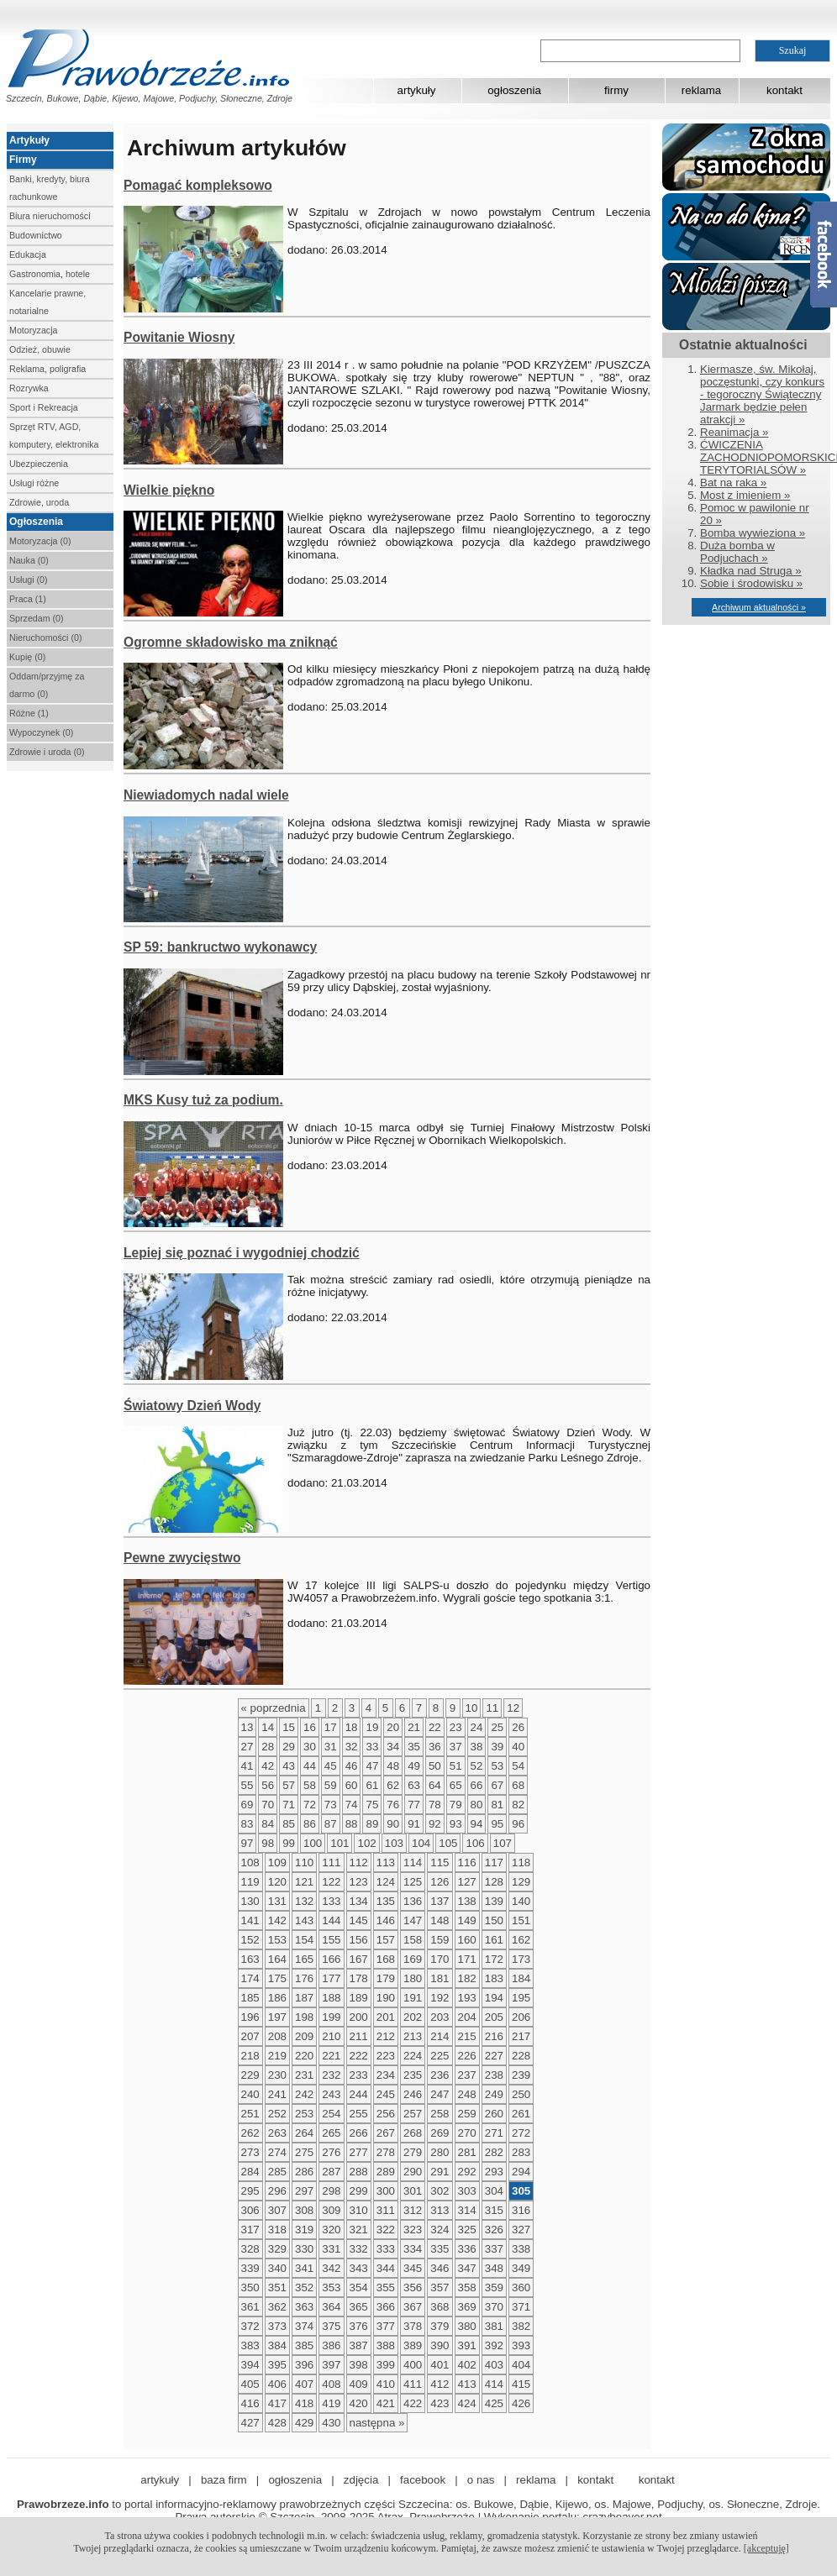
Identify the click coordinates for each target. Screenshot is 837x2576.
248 (467, 2094)
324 (439, 2229)
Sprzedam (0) (36, 618)
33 (372, 1746)
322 (385, 2229)
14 (267, 1727)
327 (521, 2229)
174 (250, 1978)
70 (267, 1804)
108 (250, 1862)
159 (439, 1939)
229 (250, 2075)
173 (521, 1959)
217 (521, 2036)
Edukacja (27, 254)
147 (412, 1920)
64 (435, 1785)
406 (277, 2384)
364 (331, 2307)
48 (393, 1766)
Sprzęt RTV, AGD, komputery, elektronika (53, 435)
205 (494, 2017)
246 (412, 2094)
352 (304, 2287)
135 (385, 1901)
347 (467, 2268)
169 (412, 1959)
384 (277, 2345)
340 (277, 2268)
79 (456, 1804)
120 (277, 1882)
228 (521, 2055)
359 (494, 2287)
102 (366, 1843)
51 (456, 1766)
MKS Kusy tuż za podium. (203, 1100)
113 (385, 1862)
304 (494, 2191)
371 (521, 2307)
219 (277, 2055)
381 (494, 2326)
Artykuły (29, 140)
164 (277, 1959)
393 (521, 2345)
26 (518, 1727)
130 (250, 1901)
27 (247, 1746)
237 (467, 2075)
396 (304, 2364)
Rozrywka (29, 388)
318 (277, 2229)
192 (439, 1997)
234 (385, 2075)
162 (521, 1939)
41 (247, 1766)
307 (277, 2210)
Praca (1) (27, 599)
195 (521, 1997)
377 (385, 2326)
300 (385, 2191)
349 (521, 2268)
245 (385, 2094)
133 (331, 1901)
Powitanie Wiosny (179, 337)
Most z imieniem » (745, 495)
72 (309, 1804)
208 (277, 2036)
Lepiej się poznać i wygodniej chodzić (242, 1253)
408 (331, 2384)
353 (331, 2287)
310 (359, 2210)
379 (439, 2326)
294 (521, 2171)
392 (494, 2345)
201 (385, 2017)
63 (414, 1785)
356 (412, 2287)
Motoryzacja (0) (40, 541)
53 (497, 1766)
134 (359, 1901)
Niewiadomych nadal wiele (206, 795)
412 (439, 2384)
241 (277, 2094)
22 (435, 1727)
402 (467, 2364)
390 (439, 2345)
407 (304, 2384)
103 (394, 1843)
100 (312, 1843)
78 (435, 1804)
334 (412, 2249)
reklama (701, 90)
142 (277, 1920)
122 (331, 1882)
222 (359, 2055)
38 (477, 1746)
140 (521, 1901)
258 (439, 2113)
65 (456, 1785)
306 (250, 2210)
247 (439, 2094)
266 (359, 2133)
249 (494, 2094)
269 (439, 2133)
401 (439, 2364)
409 (359, 2384)
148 (439, 1920)
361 (250, 2307)
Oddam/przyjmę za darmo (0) (46, 685)
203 (439, 2017)
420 (359, 2403)
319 (304, 2229)
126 (439, 1882)
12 (513, 1708)
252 (277, 2113)
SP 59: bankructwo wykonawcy (220, 947)
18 (351, 1727)
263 (277, 2133)
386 (331, 2345)
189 (359, 1997)
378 (412, 2326)
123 (359, 1882)
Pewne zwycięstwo (182, 1557)
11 (492, 1708)
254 (331, 2113)
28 (267, 1746)
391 (467, 2345)
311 (385, 2210)
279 (412, 2152)
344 (385, 2268)
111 (331, 1862)
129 (521, 1882)
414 (494, 2384)
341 (304, 2268)
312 (412, 2210)
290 (412, 2171)
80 (477, 1804)
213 (412, 2036)
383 (250, 2345)
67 (497, 1785)
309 (331, 2210)
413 (467, 2384)
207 (250, 2036)
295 (250, 2191)
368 (439, 2307)
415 (521, 2384)
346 (439, 2268)
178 (359, 1978)
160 (467, 1939)
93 (456, 1824)
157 (385, 1939)
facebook (422, 2480)
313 (439, 2210)
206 (521, 2017)
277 (359, 2152)
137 (439, 1901)
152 (250, 1939)
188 (331, 1997)
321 (359, 2229)
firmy (616, 90)
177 (331, 1978)
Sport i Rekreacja (43, 407)
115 (439, 1862)
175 (277, 1978)
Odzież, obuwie (40, 349)
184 (521, 1978)
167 (359, 1959)
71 (288, 1804)
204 (467, 2017)
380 (467, 2326)
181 (439, 1978)
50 (435, 1766)
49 (414, 1766)
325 (467, 2229)
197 (277, 2017)
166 (331, 1959)
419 (331, 2403)
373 (277, 2326)
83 (247, 1824)
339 (250, 2268)
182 (467, 1978)
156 (359, 1939)
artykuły (416, 90)
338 (521, 2249)
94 (477, 1824)
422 (412, 2403)
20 (393, 1727)
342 (331, 2268)
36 (435, 1746)
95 (497, 1824)
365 (359, 2307)
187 (304, 1997)
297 (304, 2191)
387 (359, 2345)
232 (331, 2075)
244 (359, 2094)
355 (385, 2287)
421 (385, 2403)
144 (331, 1920)
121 (304, 1882)
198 (304, 2017)
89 (372, 1824)
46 (351, 1766)
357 (439, 2287)
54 (518, 1766)
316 (521, 2210)
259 (467, 2113)
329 (277, 2249)
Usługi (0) (28, 579)
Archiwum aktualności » (759, 607)
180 (412, 1978)
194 (494, 1997)
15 (288, 1727)
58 (309, 1785)
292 (467, 2171)
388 (385, 2345)
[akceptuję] (766, 2548)
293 (494, 2171)
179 (385, 1978)
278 (385, 2152)
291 (439, 2171)
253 (304, 2113)
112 (359, 1862)
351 (277, 2287)
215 (467, 2036)
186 (277, 1997)
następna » (377, 2422)
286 (304, 2171)
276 (331, 2152)
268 (412, 2133)
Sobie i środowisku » (751, 583)
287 (331, 2171)
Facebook (823, 254)
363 (304, 2307)
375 (331, 2326)
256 (385, 2113)
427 (250, 2422)
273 (250, 2152)
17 (330, 1727)
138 (467, 1901)
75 (372, 1804)
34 (393, 1746)
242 (304, 2094)
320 (331, 2229)
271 (494, 2133)
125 (412, 1882)
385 (304, 2345)
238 (494, 2075)
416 (250, 2403)
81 (497, 1804)
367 (412, 2307)
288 (359, 2171)
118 (521, 1862)
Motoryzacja (33, 330)
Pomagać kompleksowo (198, 185)
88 (351, 1824)
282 (494, 2152)
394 (250, 2364)
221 (331, 2055)
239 (521, 2075)
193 (467, 1997)
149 (467, 1920)
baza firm (224, 2480)
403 (494, 2364)
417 (277, 2403)
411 (412, 2384)
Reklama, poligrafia (47, 369)
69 (247, 1804)
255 (359, 2113)
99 (288, 1843)
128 (494, 1882)
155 (331, 1939)
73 (330, 1804)
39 (497, 1746)
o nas (481, 2480)
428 (277, 2422)
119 (250, 1882)
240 (250, 2094)
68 (518, 1785)
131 (277, 1901)
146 (385, 1920)
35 (414, 1746)
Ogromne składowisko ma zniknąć (231, 642)
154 (304, 1939)
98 (267, 1843)
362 (277, 2307)
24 (477, 1727)
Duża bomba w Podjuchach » (737, 551)
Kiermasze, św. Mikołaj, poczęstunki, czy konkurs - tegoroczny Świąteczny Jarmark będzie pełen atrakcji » (762, 394)
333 (385, 2249)
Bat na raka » (733, 482)
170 (439, 1959)
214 (439, 2036)
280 (439, 2152)
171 (467, 1959)
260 (494, 2113)
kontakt (784, 90)
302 (439, 2191)
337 (494, 2249)
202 (412, 2017)
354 (359, 2287)
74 (351, 1804)
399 (385, 2364)
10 (472, 1708)
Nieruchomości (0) (45, 637)
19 (372, 1727)
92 (435, 1824)
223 (385, 2055)
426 (521, 2403)
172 (494, 1959)
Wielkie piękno (169, 490)
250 (521, 2094)
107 (502, 1843)
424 (467, 2403)
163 (250, 1959)
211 (359, 2036)
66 (477, 1785)
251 (250, 2113)
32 (351, 1746)
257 (412, 2113)
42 (267, 1766)
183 (494, 1978)
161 (494, 1939)
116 (467, 1862)
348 (494, 2268)
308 (304, 2210)
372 (250, 2326)
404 (521, 2364)
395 (277, 2364)
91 (414, 1824)
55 (247, 1785)
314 (467, 2210)
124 (385, 1882)
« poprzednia (273, 1708)
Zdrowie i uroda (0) (46, 752)
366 (385, 2307)
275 (304, 2152)
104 (421, 1843)
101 (339, 1843)
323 (412, 2229)
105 (448, 1843)
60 (351, 1785)
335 (439, 2249)
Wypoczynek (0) (41, 732)
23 (456, 1727)
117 (494, 1862)
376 (359, 2326)
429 (304, 2422)
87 (330, 1824)
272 (521, 2133)
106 (475, 1843)
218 (250, 2055)
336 (467, 2249)
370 (494, 2307)
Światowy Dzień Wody (192, 1405)
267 (385, 2133)
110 (304, 1862)
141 (250, 1920)
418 (304, 2403)
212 (385, 2036)
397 (331, 2364)
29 (288, 1746)
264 (304, 2133)
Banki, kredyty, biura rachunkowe (49, 188)
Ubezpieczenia (38, 464)
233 (359, 2075)
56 (267, 1785)
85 (288, 1824)
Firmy (23, 159)
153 (277, 1939)
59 (330, 1785)
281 (467, 2152)
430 (331, 2422)
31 (330, 1746)
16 (309, 1727)
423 (439, 2403)
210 (331, 2036)
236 (439, 2075)
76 (393, 1804)
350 (250, 2287)
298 (331, 2191)
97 (247, 1843)
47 (372, 1766)
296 (277, 2191)
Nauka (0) (29, 560)
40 (518, 1746)
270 (467, 2133)
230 (277, 2075)
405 (250, 2384)
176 (304, 1978)
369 (467, 2307)
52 (477, 1766)
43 (288, 1766)
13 (247, 1727)
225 (439, 2055)
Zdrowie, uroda (39, 502)
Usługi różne (34, 483)
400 (412, 2364)
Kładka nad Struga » (751, 570)
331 (331, 2249)
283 (521, 2152)
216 (494, 2036)
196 (250, 2017)
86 (309, 1824)
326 (494, 2229)
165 (304, 1959)
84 (267, 1824)
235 (412, 2075)
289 (385, 2171)
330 (304, 2249)
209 (304, 2036)
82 (518, 1804)
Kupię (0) (27, 657)
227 (494, 2055)
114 (412, 1862)
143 (304, 1920)
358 (467, 2287)
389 (412, 2345)
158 (412, 1939)
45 (330, 1766)
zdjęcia (361, 2480)
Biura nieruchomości (50, 216)
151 (521, 1920)
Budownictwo (35, 235)
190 (385, 1997)
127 (467, 1882)
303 (467, 2191)
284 (250, 2171)
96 (518, 1824)
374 (304, 2326)
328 (250, 2249)
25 (497, 1727)
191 (412, 1997)
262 (250, 2133)
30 (309, 1746)
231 (304, 2075)
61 (372, 1785)
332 (359, 2249)
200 (359, 2017)
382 (521, 2326)
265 (331, 2133)
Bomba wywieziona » (752, 533)
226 (467, 2055)
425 (494, 2403)
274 (277, 2152)
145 (359, 1920)
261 (521, 2113)
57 (288, 1785)
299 (359, 2191)
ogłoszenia (514, 90)
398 (359, 2364)
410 (385, 2384)
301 (412, 2191)
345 (412, 2268)
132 (304, 1901)
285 (277, 2171)
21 (414, 1727)
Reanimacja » (734, 432)
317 (250, 2229)
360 (521, 2287)
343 (359, 2268)
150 (494, 1920)
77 (414, 1804)
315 (494, 2210)
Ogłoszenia (36, 521)
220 (304, 2055)
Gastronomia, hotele (49, 274)
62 (393, 1785)
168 (385, 1959)
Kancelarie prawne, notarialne (47, 302)
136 (412, 1901)
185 (250, 1997)
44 (309, 1766)
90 (393, 1824)
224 (412, 2055)
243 (331, 2094)
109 (277, 1862)
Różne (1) (29, 713)
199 (331, 2017)
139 (494, 1901)
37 (456, 1746)
